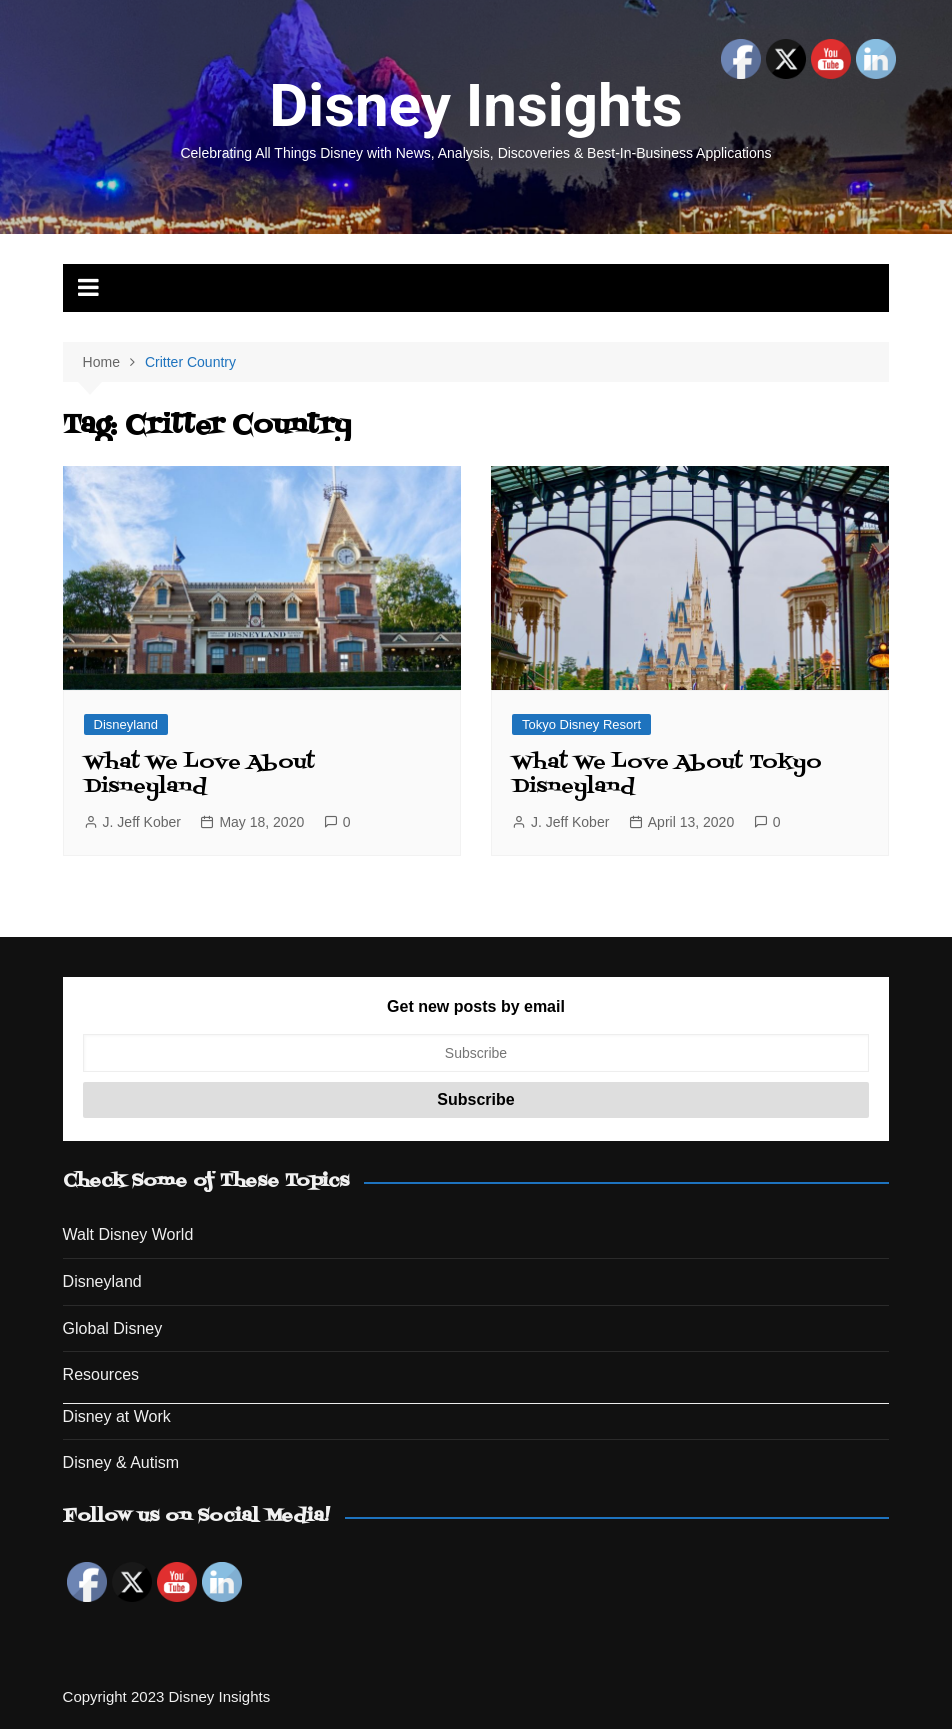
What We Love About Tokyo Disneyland (667, 775)
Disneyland (126, 724)
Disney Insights (475, 105)
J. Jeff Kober (142, 822)
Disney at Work (117, 1416)
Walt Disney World (128, 1234)
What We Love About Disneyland (199, 775)
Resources (101, 1374)
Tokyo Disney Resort (581, 724)
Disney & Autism (121, 1462)
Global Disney (113, 1328)
